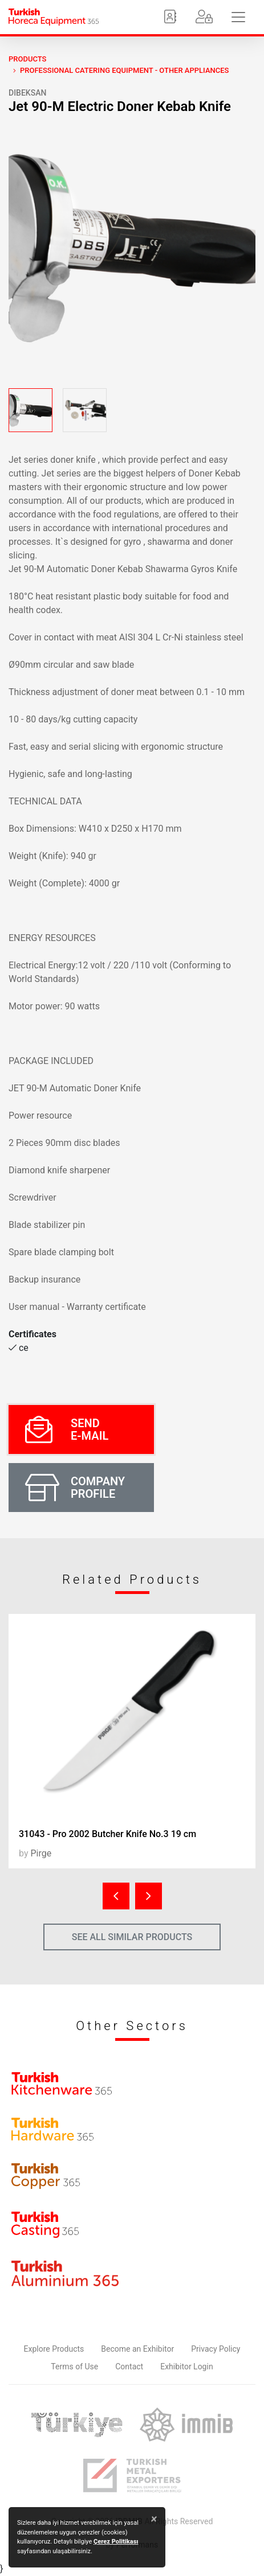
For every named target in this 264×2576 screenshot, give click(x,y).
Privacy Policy (215, 2348)
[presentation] (116, 1896)
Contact (129, 2366)
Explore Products (54, 2348)
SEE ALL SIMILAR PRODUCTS (132, 1937)
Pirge (40, 1853)
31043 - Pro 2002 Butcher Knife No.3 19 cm (107, 1834)
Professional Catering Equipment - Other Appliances (124, 70)
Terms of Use (74, 2366)
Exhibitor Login (186, 2366)
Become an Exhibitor (137, 2348)
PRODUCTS (27, 59)
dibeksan (27, 92)
